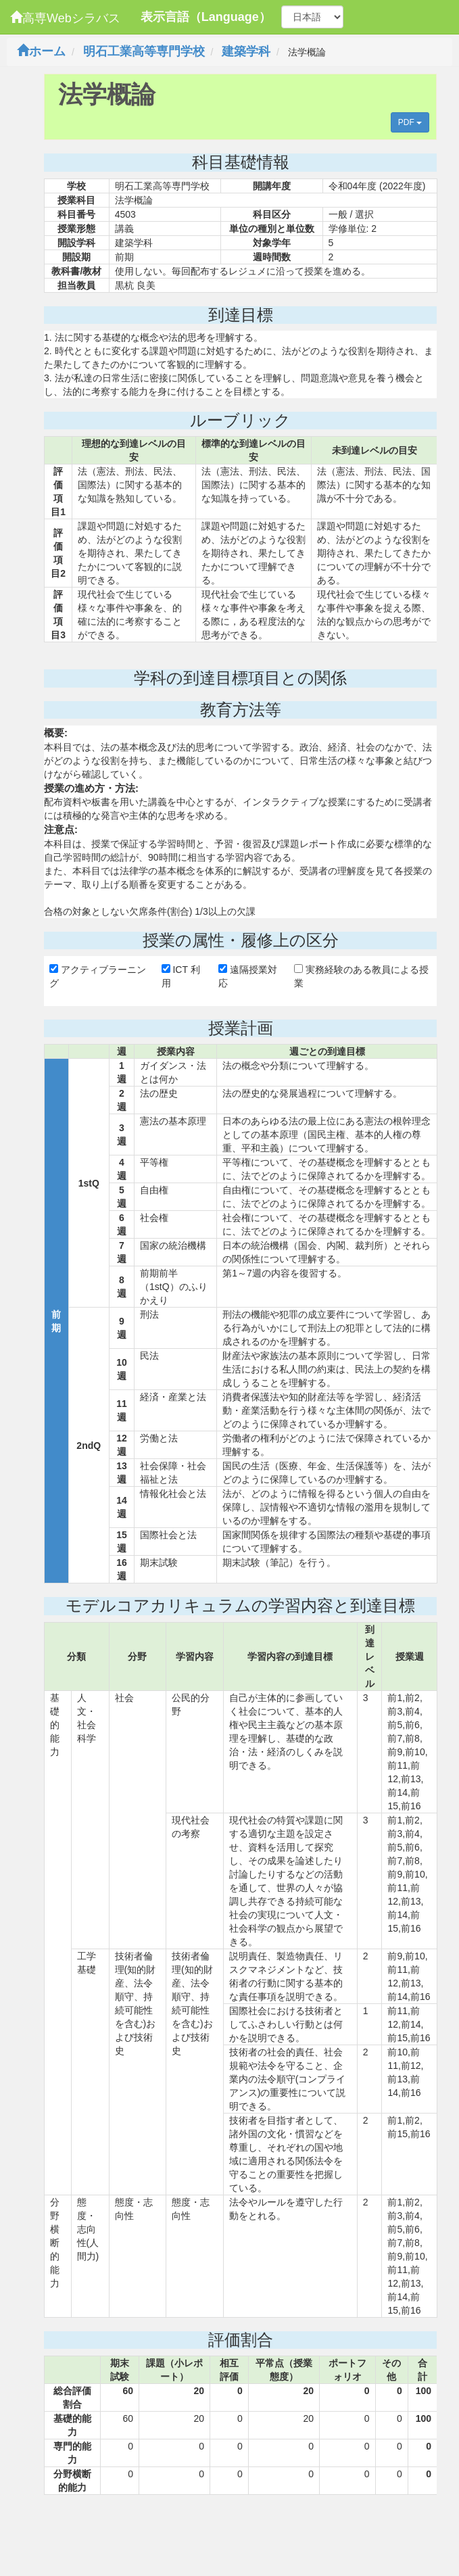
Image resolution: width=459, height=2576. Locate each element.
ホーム (41, 51)
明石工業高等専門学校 (144, 51)
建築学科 (246, 51)
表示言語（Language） (206, 17)
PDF (410, 122)
